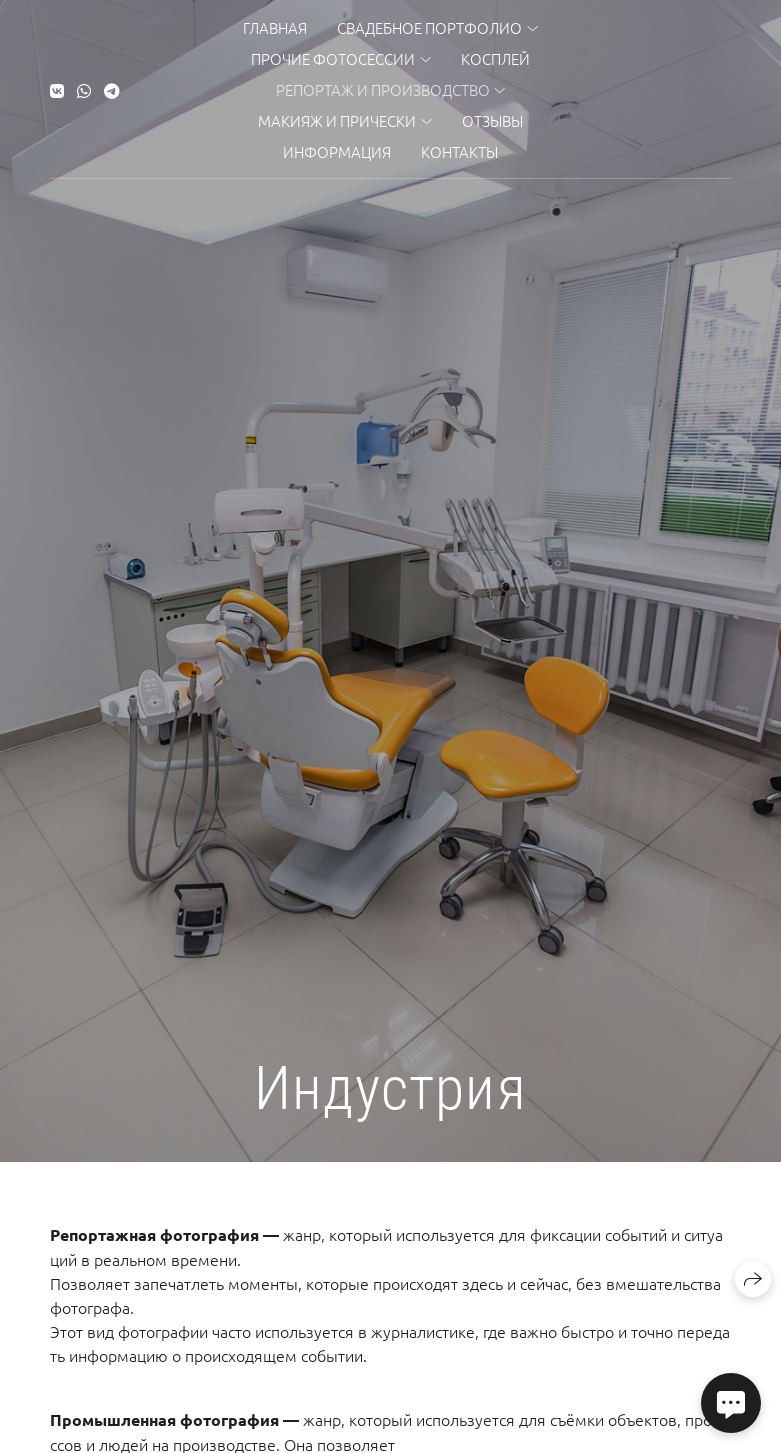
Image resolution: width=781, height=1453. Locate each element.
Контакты (459, 151)
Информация (337, 151)
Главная (275, 27)
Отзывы (492, 120)
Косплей (495, 58)
